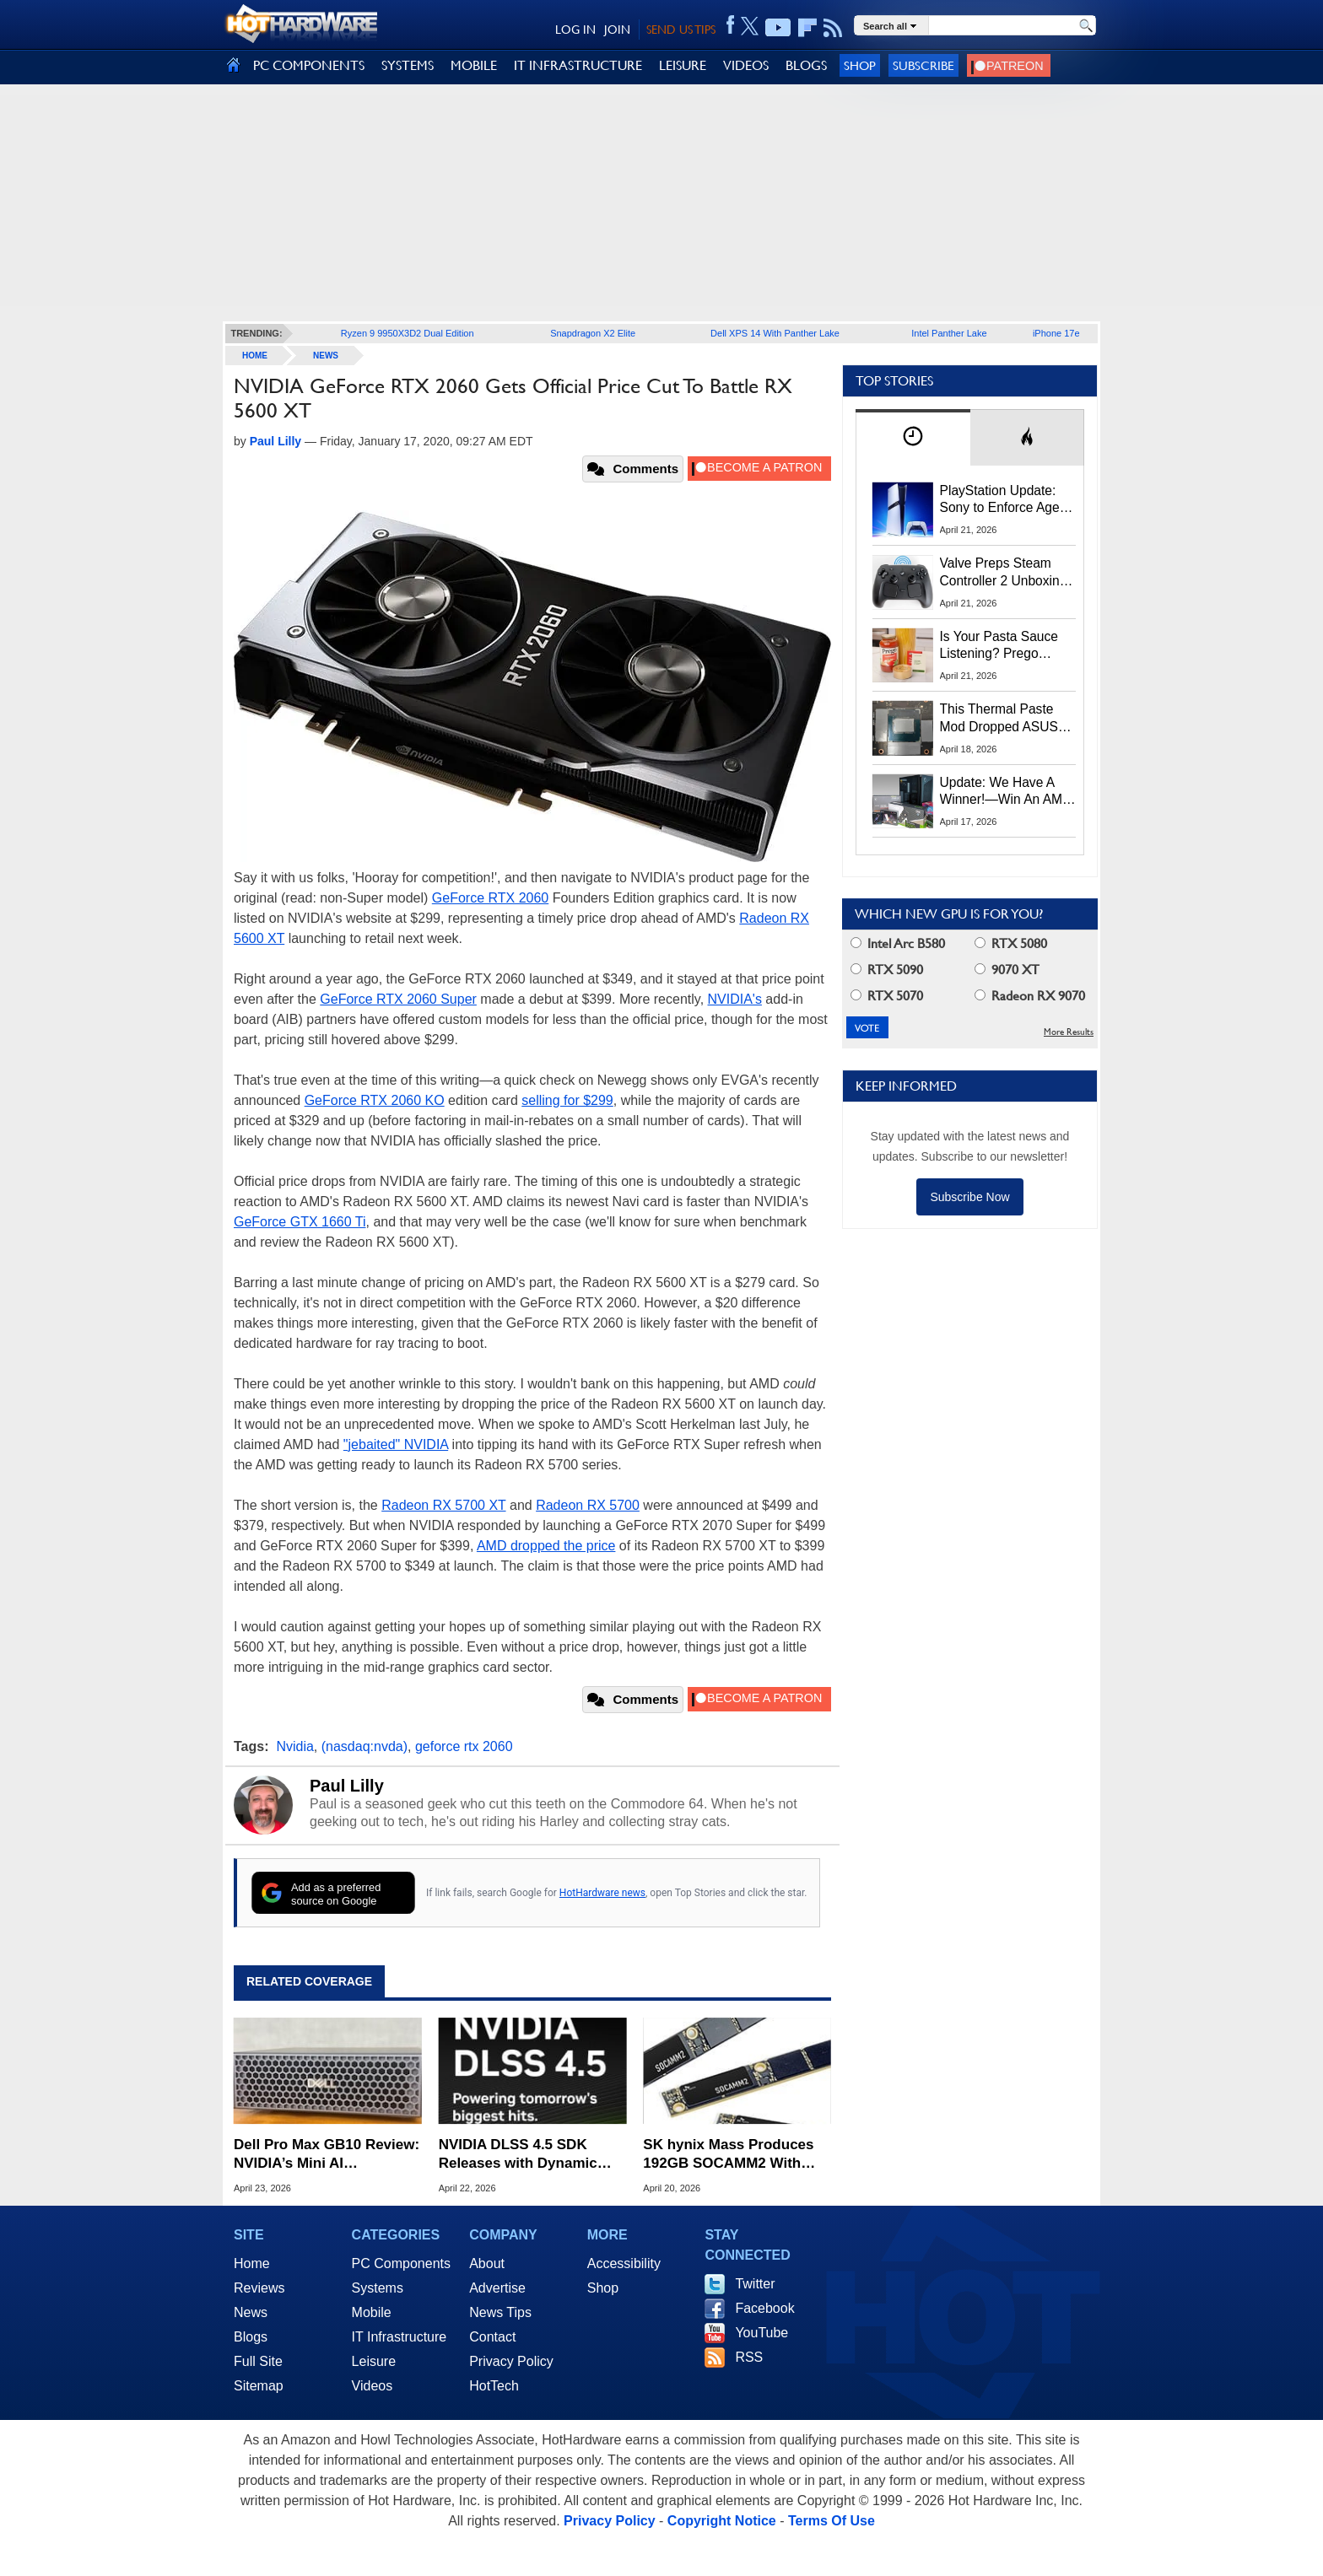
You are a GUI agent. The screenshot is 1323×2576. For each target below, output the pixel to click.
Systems (377, 2288)
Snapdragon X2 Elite (592, 333)
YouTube (761, 2332)
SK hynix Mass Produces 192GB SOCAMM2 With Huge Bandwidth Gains (728, 2155)
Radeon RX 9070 (1030, 996)
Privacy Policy (511, 2361)
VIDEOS (746, 65)
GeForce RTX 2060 (490, 898)
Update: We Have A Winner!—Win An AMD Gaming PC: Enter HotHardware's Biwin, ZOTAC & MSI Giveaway (1006, 792)
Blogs (250, 2337)
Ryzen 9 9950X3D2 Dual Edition (407, 333)
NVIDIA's (735, 999)
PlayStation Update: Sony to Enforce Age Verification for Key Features (1000, 500)
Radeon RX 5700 (588, 1505)
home (254, 355)
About (487, 2263)
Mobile (372, 2312)
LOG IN (575, 29)
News (325, 355)
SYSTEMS (407, 65)
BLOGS (806, 65)
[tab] (913, 437)
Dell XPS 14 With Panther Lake (775, 333)
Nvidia (294, 1746)
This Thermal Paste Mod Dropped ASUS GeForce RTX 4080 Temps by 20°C (999, 719)
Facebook (764, 2308)
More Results (1069, 1032)
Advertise (497, 2288)
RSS (749, 2357)
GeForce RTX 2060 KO (375, 1100)
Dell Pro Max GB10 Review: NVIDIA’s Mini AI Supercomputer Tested (326, 2155)
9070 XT (1007, 970)
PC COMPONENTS (308, 65)
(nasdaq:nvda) (364, 1746)
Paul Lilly (347, 1785)
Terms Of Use (831, 2521)
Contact (492, 2337)
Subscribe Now (969, 1197)
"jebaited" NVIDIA (395, 1444)
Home (252, 2263)
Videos (372, 2386)
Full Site (258, 2361)
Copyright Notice (721, 2521)
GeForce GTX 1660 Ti (300, 1222)
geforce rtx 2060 (464, 1746)
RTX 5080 (1011, 943)
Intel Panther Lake (948, 333)
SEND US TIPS (681, 29)
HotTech (494, 2386)
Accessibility (624, 2263)
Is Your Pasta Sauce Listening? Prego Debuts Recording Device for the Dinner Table (1001, 646)
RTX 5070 (886, 996)
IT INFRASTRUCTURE (578, 65)
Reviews (259, 2288)
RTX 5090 (886, 970)
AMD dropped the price (546, 1546)
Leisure (374, 2361)
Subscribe (923, 65)
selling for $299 (567, 1100)
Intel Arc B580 (897, 943)
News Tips (500, 2312)
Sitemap (259, 2386)
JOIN (617, 29)
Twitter (755, 2284)
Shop (860, 65)
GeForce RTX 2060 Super (398, 999)
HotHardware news (602, 1893)
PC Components (401, 2263)
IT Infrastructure (399, 2337)
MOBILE (474, 65)
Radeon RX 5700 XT (443, 1505)
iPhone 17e (1056, 333)
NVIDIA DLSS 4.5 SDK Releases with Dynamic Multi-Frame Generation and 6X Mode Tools (519, 2155)
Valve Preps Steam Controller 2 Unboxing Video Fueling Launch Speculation (1003, 573)
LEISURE (682, 65)
